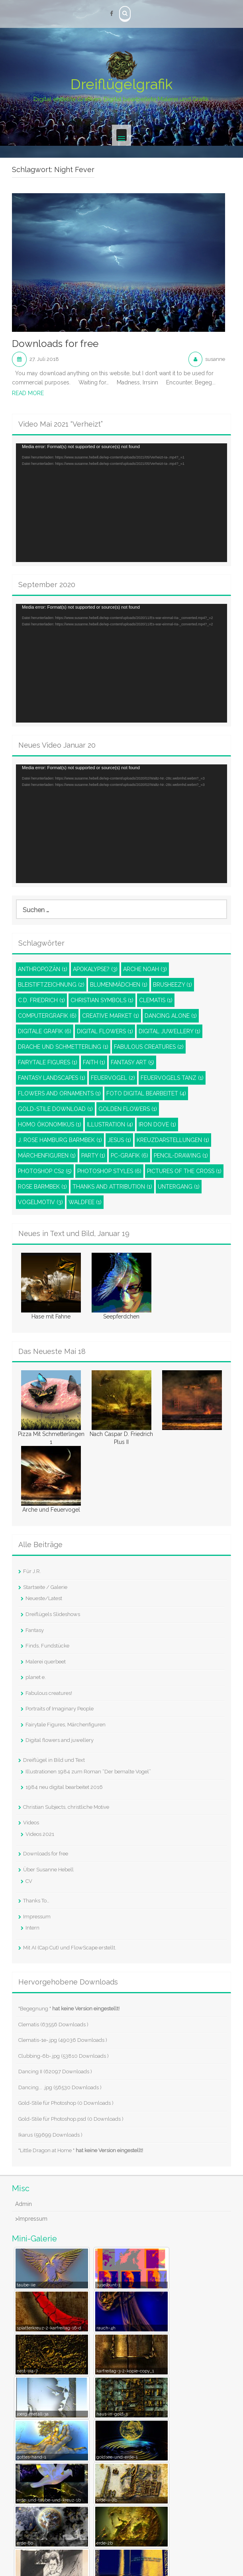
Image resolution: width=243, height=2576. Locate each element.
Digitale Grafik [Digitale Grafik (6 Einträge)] (44, 1031)
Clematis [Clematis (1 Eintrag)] (155, 1000)
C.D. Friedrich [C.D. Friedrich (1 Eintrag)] (41, 1000)
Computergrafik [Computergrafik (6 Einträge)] (47, 1016)
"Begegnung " (69, 2009)
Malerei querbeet (45, 1662)
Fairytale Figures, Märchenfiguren (65, 1725)
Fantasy (34, 1630)
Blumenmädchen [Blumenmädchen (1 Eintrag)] (118, 984)
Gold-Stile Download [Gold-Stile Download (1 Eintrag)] (55, 1109)
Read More (28, 393)
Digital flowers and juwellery (59, 1740)
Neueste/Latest (43, 1598)
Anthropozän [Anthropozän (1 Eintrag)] (42, 969)
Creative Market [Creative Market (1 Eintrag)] (110, 1016)
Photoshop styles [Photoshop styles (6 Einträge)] (109, 1171)
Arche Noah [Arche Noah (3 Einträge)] (145, 969)
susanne (215, 359)
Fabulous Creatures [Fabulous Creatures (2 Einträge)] (149, 1047)
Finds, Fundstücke (47, 1646)
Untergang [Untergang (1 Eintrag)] (179, 1186)
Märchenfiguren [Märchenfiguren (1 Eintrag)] (47, 1155)
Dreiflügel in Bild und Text (54, 1760)
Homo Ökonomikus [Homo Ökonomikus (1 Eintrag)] (49, 1124)
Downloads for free (55, 344)
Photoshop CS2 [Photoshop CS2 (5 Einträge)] (45, 1171)
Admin (23, 2204)
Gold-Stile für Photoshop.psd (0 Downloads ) (70, 2119)
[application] (121, 502)
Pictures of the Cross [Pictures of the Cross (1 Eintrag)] (184, 1171)
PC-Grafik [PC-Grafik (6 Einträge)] (129, 1155)
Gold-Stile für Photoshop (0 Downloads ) (66, 2103)
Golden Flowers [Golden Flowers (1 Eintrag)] (127, 1109)
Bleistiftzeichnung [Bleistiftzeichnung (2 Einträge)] (51, 984)
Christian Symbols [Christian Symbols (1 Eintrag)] (102, 1000)
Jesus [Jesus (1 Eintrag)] (119, 1140)
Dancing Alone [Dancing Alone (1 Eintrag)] (171, 1016)
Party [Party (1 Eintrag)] (93, 1155)
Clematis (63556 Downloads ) (53, 2024)
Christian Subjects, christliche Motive (66, 1807)
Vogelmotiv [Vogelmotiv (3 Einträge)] (40, 1202)
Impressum (37, 1917)
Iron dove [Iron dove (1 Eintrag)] (157, 1124)
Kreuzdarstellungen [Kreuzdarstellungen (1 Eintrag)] (173, 1140)
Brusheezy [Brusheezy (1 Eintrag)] (172, 984)
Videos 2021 (39, 1834)
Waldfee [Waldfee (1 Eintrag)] (85, 1202)
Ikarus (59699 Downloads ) (50, 2135)
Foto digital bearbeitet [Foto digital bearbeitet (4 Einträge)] (146, 1093)
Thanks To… (36, 1901)
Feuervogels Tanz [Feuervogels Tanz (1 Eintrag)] (172, 1078)
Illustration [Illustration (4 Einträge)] (110, 1124)
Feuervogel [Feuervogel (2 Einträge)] (113, 1078)
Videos (31, 1823)
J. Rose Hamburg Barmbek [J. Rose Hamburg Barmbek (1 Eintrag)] (60, 1140)
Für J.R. (32, 1571)
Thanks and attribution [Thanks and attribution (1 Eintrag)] (112, 1186)
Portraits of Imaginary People (59, 1709)
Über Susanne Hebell (48, 1870)
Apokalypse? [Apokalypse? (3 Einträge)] (95, 969)
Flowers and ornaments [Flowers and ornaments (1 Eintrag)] (59, 1093)
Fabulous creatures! (48, 1693)
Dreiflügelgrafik (121, 84)
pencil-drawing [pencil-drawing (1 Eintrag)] (181, 1155)
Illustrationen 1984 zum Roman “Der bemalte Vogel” (88, 1772)
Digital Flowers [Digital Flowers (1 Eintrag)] (105, 1031)
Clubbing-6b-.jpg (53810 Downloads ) (63, 2056)
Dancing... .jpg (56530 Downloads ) (60, 2087)
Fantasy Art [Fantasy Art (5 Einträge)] (132, 1062)
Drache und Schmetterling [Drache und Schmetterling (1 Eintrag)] (63, 1047)
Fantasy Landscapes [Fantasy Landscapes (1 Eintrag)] (51, 1078)
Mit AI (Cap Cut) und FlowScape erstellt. (69, 1948)
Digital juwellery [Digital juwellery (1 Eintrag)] (169, 1031)
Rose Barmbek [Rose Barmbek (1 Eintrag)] (42, 1186)
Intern (32, 1928)
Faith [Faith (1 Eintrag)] (94, 1062)
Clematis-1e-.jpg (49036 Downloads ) (62, 2040)
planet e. (35, 1677)
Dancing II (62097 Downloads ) (55, 2072)
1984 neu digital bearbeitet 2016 (64, 1787)
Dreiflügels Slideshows (52, 1614)
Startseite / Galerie (45, 1587)
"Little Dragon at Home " (80, 2150)
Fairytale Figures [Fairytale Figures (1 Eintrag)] (47, 1062)
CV (28, 1881)
